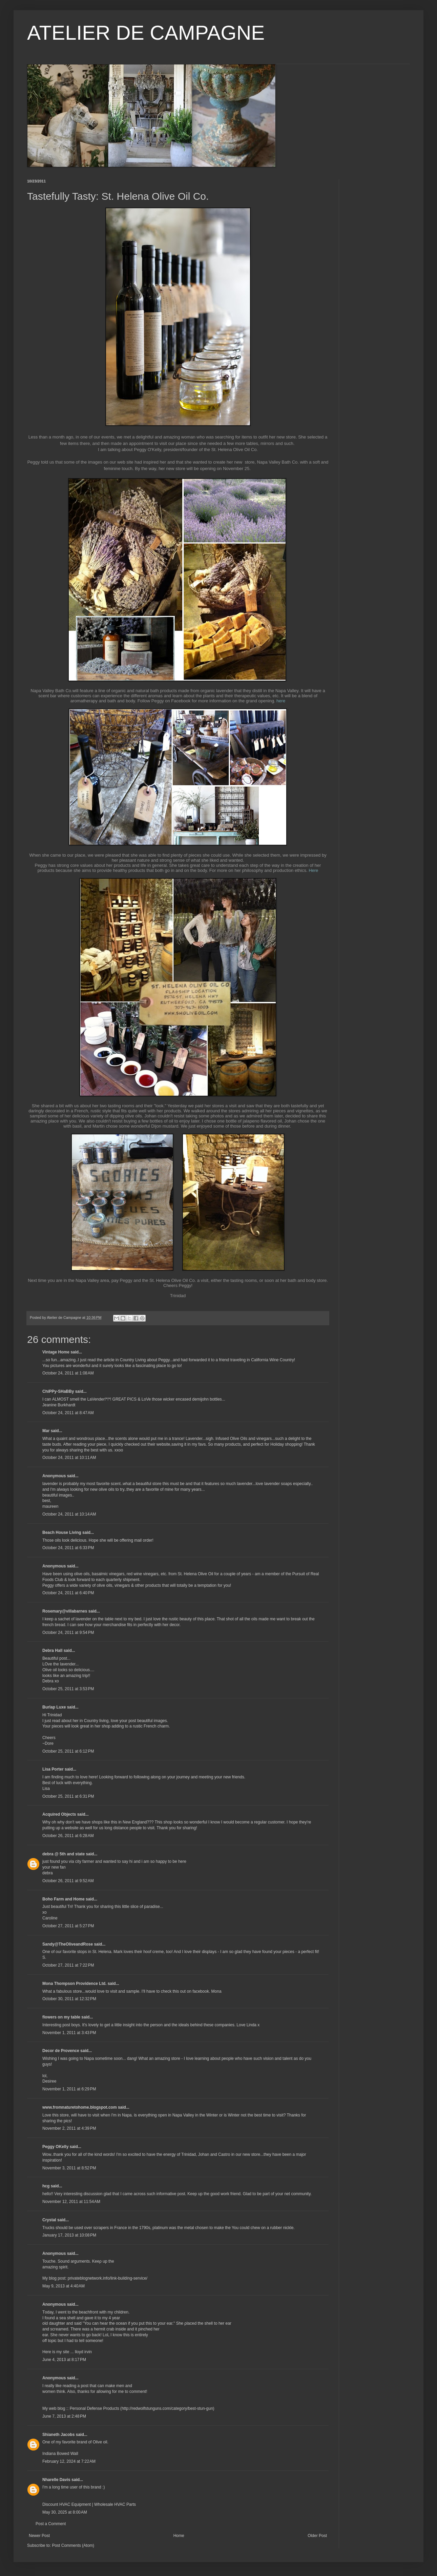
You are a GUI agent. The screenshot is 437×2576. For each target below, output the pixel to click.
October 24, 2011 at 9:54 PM (68, 1632)
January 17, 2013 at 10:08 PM (69, 2235)
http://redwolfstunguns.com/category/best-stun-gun (167, 2408)
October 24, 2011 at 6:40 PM (68, 1593)
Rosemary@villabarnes (64, 1611)
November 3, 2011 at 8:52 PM (69, 2168)
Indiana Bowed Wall (60, 2453)
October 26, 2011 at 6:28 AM (68, 1835)
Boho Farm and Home (63, 1899)
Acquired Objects (59, 1814)
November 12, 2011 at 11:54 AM (71, 2201)
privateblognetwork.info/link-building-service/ (107, 2278)
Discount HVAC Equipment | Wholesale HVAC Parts (89, 2504)
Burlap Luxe (54, 1707)
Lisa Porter (53, 1769)
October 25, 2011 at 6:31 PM (68, 1796)
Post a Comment (51, 2523)
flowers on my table (61, 2017)
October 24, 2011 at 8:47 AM (68, 1412)
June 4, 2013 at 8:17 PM (64, 2359)
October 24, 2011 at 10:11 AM (69, 1457)
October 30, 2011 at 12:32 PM (69, 1998)
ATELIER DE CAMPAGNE (146, 32)
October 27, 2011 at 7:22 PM (68, 1965)
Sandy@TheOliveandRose (67, 1944)
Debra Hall (52, 1650)
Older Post (317, 2535)
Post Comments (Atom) (73, 2545)
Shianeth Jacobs (58, 2434)
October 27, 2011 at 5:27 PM (68, 1926)
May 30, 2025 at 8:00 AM (64, 2512)
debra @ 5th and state (63, 1854)
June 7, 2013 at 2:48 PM (64, 2416)
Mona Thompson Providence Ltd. (74, 1983)
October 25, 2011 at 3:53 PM (68, 1688)
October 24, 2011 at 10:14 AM (69, 1514)
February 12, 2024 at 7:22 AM (69, 2461)
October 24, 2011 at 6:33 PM (68, 1547)
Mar (45, 1430)
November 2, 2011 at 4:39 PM (69, 2128)
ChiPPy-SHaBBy (58, 1391)
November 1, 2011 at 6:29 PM (69, 2089)
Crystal (49, 2220)
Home (178, 2535)
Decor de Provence (60, 2050)
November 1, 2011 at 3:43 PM (69, 2032)
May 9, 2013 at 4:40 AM (63, 2286)
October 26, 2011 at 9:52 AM (68, 1880)
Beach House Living (61, 1532)
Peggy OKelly (55, 2146)
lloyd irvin (83, 2351)
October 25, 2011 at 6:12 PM (68, 1751)
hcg (45, 2186)
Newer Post (39, 2535)
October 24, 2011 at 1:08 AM (68, 1373)
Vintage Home (55, 1352)
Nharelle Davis (56, 2479)
